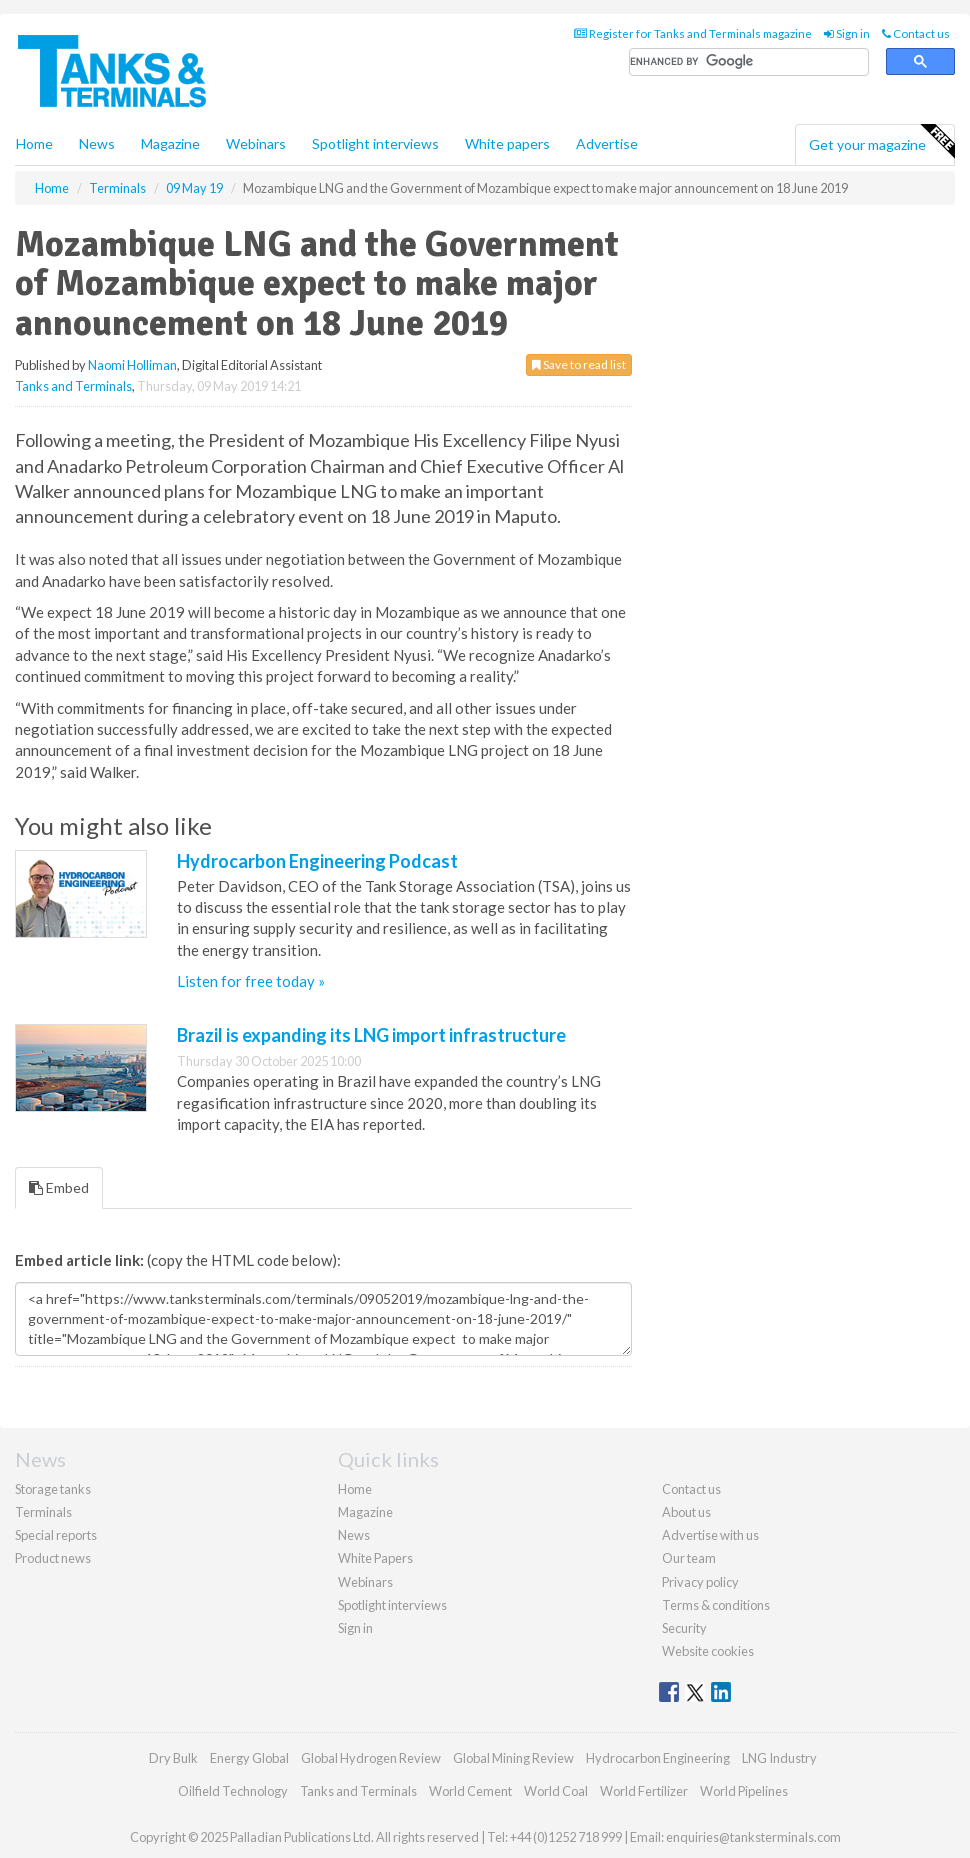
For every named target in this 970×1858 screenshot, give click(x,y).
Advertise (607, 143)
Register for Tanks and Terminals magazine (693, 33)
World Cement (470, 1791)
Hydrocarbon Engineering (658, 1758)
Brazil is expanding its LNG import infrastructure (371, 1035)
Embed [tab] (59, 1187)
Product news (53, 1558)
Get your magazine (881, 142)
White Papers (375, 1558)
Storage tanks (53, 1489)
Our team (689, 1558)
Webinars (256, 143)
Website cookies (708, 1651)
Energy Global (249, 1758)
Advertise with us (710, 1535)
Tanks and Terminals (73, 386)
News (354, 1535)
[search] (749, 62)
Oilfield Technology (233, 1791)
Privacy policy (700, 1582)
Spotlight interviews (375, 143)
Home (34, 143)
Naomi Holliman (132, 365)
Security (684, 1628)
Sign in (847, 33)
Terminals (43, 1512)
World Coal (556, 1791)
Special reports (56, 1535)
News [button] (97, 143)
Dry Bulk (173, 1758)
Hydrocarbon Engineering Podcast (317, 861)
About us (686, 1512)
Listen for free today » (251, 981)
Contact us (916, 33)
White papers (507, 143)
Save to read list (579, 364)
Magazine (170, 143)
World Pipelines (744, 1791)
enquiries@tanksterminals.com (753, 1837)
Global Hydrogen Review (371, 1758)
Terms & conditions (716, 1605)
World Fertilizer (644, 1791)
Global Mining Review (513, 1758)
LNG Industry (779, 1758)
